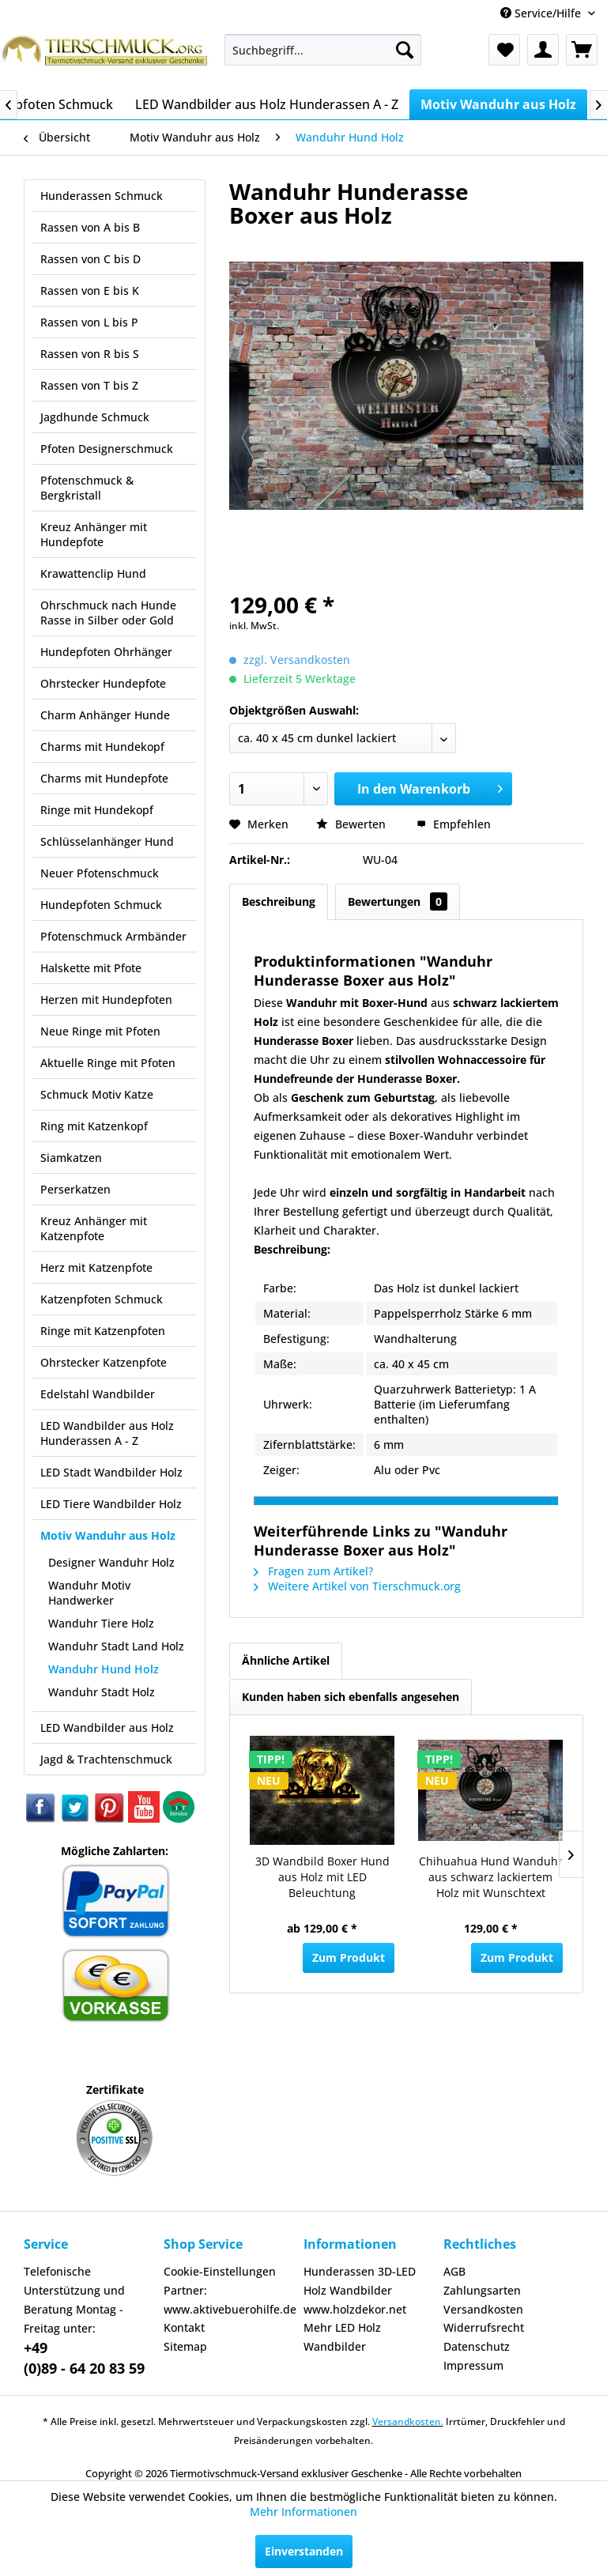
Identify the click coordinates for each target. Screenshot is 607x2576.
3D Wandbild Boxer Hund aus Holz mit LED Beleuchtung (322, 1877)
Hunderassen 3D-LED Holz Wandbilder (360, 2281)
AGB (454, 2271)
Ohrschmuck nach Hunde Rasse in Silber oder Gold (108, 613)
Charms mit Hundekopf (102, 746)
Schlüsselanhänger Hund (107, 841)
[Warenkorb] (582, 50)
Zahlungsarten (482, 2290)
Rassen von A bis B (90, 227)
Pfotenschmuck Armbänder (113, 936)
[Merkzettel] (504, 50)
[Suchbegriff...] (323, 50)
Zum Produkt (348, 1957)
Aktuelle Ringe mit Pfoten (107, 1062)
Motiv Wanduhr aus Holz (107, 1535)
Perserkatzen (75, 1189)
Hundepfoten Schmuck (101, 904)
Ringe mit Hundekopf (96, 809)
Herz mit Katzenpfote (96, 1267)
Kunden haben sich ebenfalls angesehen (350, 1696)
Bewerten (352, 824)
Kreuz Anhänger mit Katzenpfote (93, 1228)
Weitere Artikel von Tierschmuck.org (357, 1585)
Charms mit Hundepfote (104, 778)
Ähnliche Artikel (286, 1660)
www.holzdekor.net (355, 2309)
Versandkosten (483, 2309)
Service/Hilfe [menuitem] (542, 13)
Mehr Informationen (303, 2511)
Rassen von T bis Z (89, 385)
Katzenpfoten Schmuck (101, 1299)
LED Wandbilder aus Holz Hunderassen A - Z (107, 1433)
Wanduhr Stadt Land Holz (116, 1646)
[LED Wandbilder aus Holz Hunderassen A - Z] (266, 104)
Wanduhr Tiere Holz (101, 1623)
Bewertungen (397, 901)
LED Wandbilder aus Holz (107, 1727)
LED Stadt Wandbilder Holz (111, 1472)
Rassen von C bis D (90, 258)
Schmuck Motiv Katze (96, 1094)
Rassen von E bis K (89, 290)
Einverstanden (304, 2551)
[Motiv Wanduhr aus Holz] (498, 104)
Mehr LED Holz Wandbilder (342, 2337)
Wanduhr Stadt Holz (101, 1691)
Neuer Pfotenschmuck (99, 873)
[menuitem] (323, 50)
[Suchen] (404, 50)
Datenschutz (476, 2346)
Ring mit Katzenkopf (94, 1125)
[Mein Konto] (543, 50)
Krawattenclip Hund (93, 573)
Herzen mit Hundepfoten (106, 999)
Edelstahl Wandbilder (97, 1393)
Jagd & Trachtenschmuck (106, 1759)
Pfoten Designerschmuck (106, 448)
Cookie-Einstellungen (220, 2271)
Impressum (473, 2365)
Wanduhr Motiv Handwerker (89, 1593)
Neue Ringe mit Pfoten (100, 1031)
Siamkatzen (71, 1157)
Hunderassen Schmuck (101, 195)
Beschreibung (278, 901)
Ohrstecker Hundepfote (103, 683)
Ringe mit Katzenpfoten (102, 1330)
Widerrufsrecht (483, 2327)
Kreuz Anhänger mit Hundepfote (93, 534)
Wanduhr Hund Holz (103, 1668)
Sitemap (185, 2346)
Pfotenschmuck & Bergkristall (87, 488)
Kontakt (184, 2327)
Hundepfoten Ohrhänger (106, 651)
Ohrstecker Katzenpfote (103, 1362)
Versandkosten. (407, 2421)
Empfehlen (454, 824)
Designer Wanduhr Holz (111, 1562)
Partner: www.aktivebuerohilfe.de (230, 2300)
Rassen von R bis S (89, 353)
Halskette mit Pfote (90, 967)
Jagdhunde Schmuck (94, 416)
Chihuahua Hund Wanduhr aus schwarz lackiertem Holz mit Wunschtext (491, 1877)
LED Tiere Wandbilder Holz (111, 1503)
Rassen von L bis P (89, 322)
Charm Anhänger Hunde (105, 714)
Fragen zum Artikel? (313, 1570)
